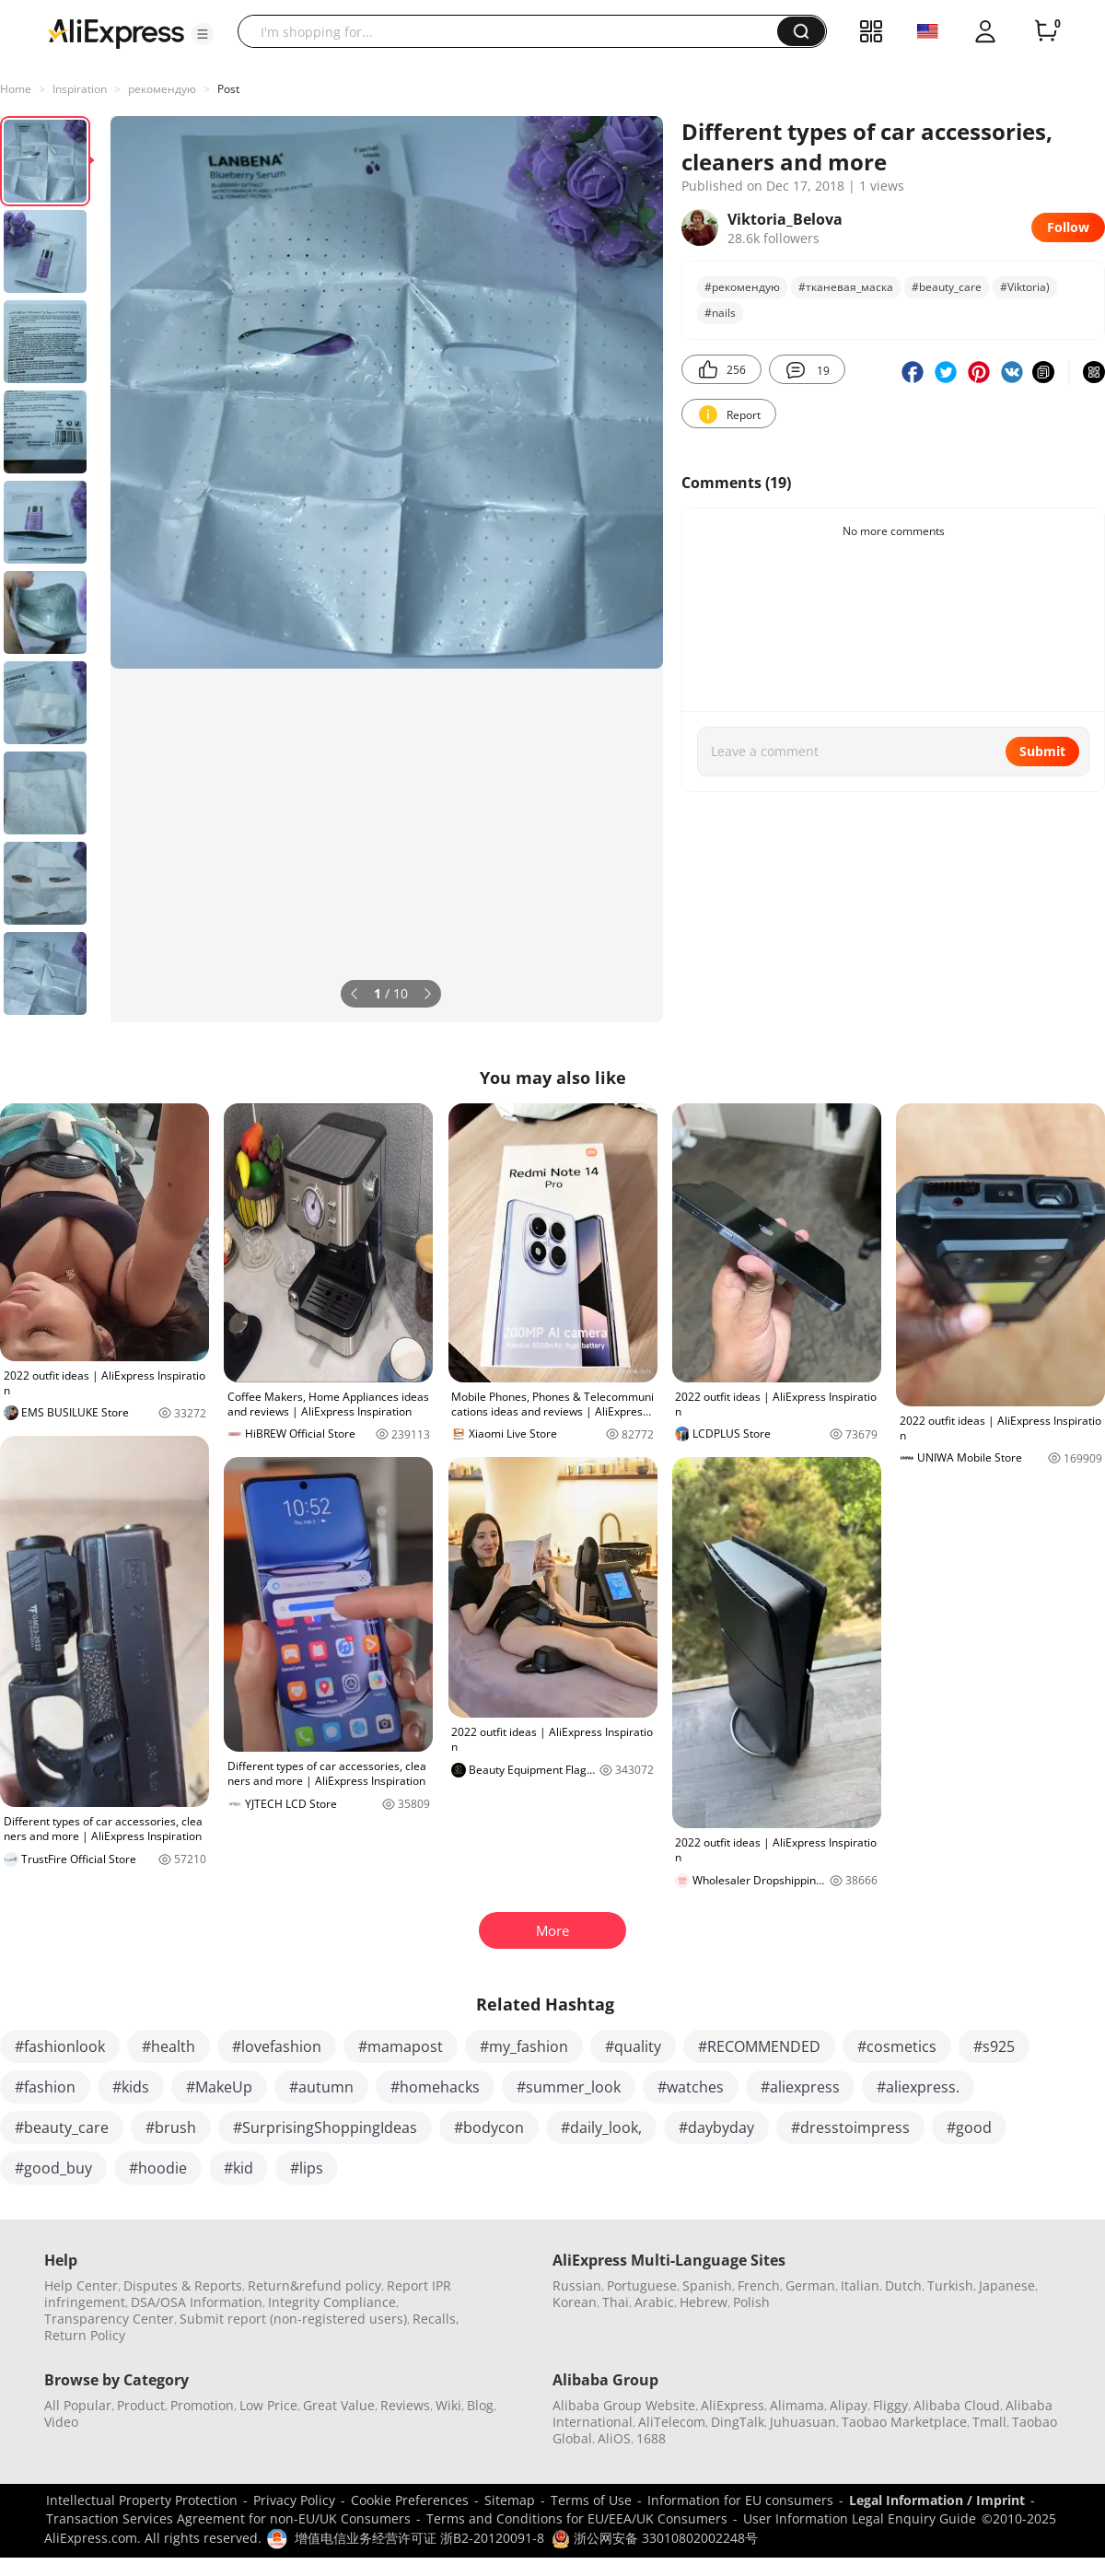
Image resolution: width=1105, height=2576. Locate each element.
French (759, 2285)
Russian (576, 2285)
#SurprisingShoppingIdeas (325, 2127)
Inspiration (79, 89)
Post (228, 89)
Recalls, (436, 2318)
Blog (480, 2405)
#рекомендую (742, 287)
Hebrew (703, 2302)
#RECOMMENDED (759, 2046)
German (810, 2285)
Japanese (1007, 2285)
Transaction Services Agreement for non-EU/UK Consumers (228, 2518)
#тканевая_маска (845, 287)
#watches (690, 2087)
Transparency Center (109, 2318)
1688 (651, 2438)
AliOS (614, 2438)
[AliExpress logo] (116, 32)
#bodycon (489, 2127)
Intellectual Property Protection (142, 2500)
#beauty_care (947, 287)
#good (969, 2127)
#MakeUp (219, 2087)
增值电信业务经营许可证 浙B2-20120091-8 (419, 2538)
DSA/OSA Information (196, 2302)
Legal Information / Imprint (937, 2500)
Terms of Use (591, 2500)
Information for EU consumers (740, 2500)
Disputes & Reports (182, 2285)
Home (15, 89)
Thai (615, 2302)
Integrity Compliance (332, 2302)
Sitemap (509, 2500)
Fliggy (890, 2405)
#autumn (321, 2087)
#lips (306, 2168)
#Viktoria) (1025, 287)
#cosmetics (896, 2046)
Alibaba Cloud (956, 2405)
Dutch (903, 2285)
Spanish (707, 2285)
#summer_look (569, 2087)
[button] (203, 34)
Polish (751, 2302)
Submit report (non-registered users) (293, 2318)
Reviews (405, 2405)
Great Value (339, 2405)
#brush (170, 2127)
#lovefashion (276, 2046)
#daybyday (716, 2127)
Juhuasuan (803, 2421)
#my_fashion (524, 2046)
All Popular (77, 2405)
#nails (720, 313)
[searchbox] (514, 31)
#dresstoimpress (850, 2127)
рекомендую (162, 89)
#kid (238, 2168)
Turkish (950, 2285)
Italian (860, 2285)
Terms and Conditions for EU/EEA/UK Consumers (576, 2518)
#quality (633, 2046)
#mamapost (400, 2046)
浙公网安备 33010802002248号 (655, 2538)
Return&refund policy (314, 2285)
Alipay (848, 2405)
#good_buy (53, 2168)
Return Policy (84, 2335)
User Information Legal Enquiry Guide (859, 2518)
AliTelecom (671, 2421)
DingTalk (737, 2421)
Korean (574, 2302)
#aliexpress (800, 2087)
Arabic (654, 2302)
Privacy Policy (294, 2500)
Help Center (81, 2285)
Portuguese (642, 2285)
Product (141, 2405)
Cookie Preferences (410, 2500)
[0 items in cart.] (1046, 31)
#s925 (994, 2046)
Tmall (989, 2421)
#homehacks (435, 2087)
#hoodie (158, 2168)
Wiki (448, 2405)
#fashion (45, 2087)
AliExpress (732, 2405)
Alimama (797, 2405)
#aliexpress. (918, 2087)
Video (61, 2421)
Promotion (202, 2405)
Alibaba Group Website (623, 2405)
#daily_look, (601, 2127)
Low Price (268, 2405)
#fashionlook (60, 2046)
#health (168, 2046)
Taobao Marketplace (904, 2421)
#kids (130, 2087)
